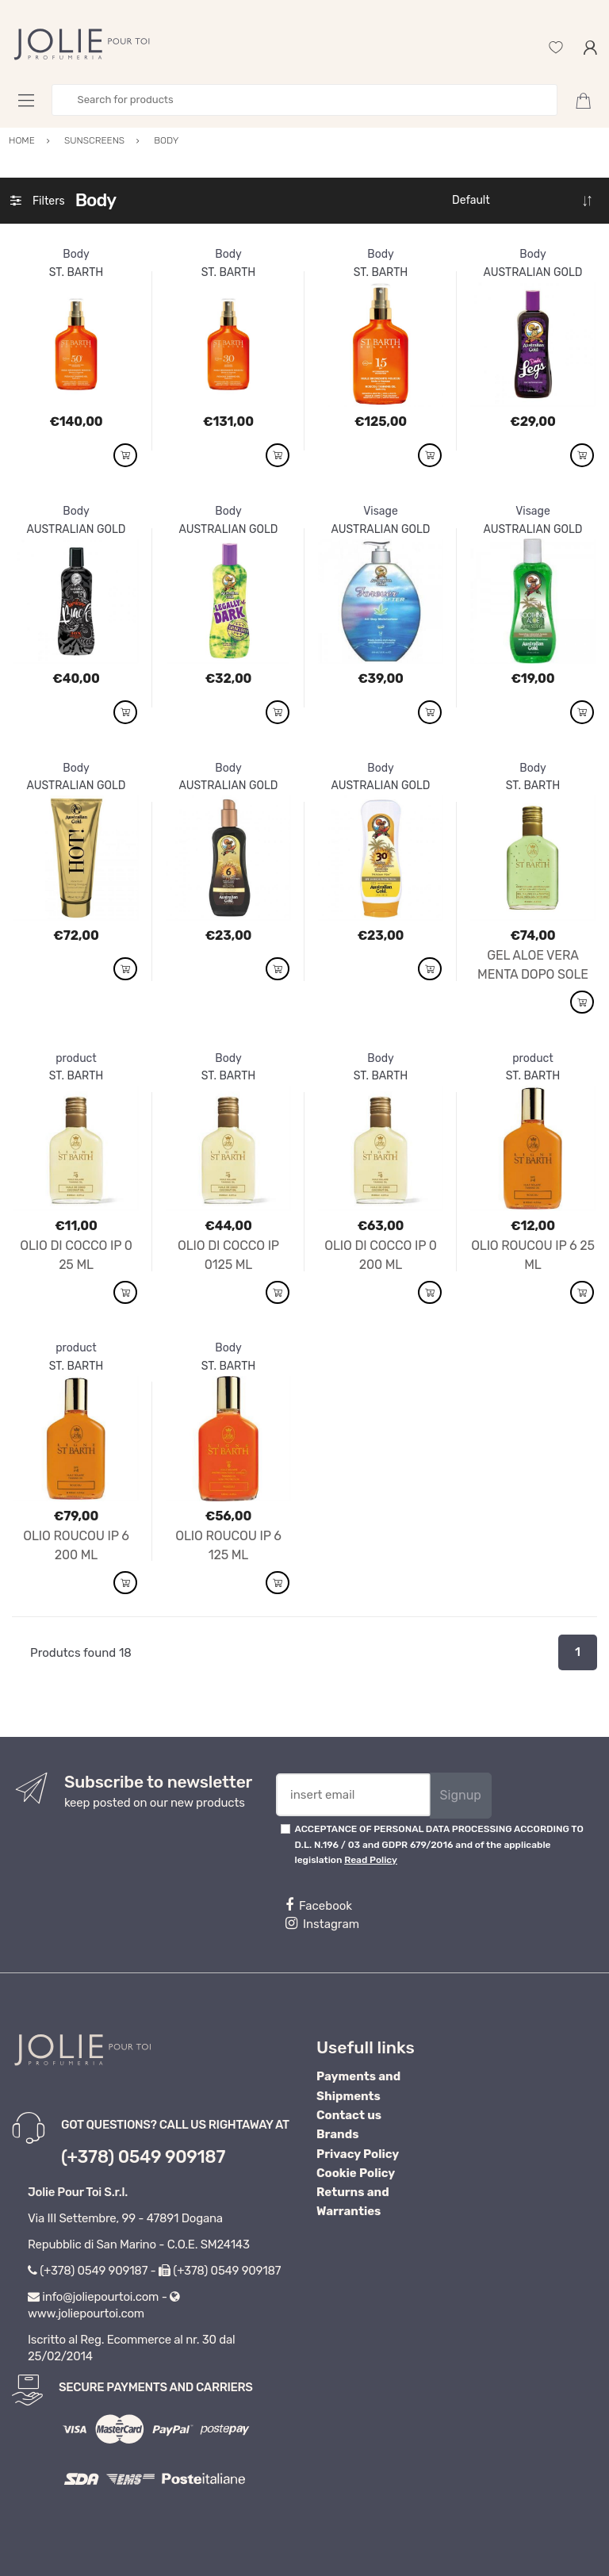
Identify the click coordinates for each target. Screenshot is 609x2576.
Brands (337, 2134)
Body (76, 254)
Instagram (322, 1923)
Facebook (318, 1905)
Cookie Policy (355, 2173)
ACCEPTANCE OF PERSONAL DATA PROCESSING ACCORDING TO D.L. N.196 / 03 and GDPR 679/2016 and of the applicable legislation (439, 1844)
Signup (460, 1795)
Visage (380, 511)
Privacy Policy (357, 2154)
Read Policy (370, 1859)
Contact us (348, 2115)
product (76, 1058)
